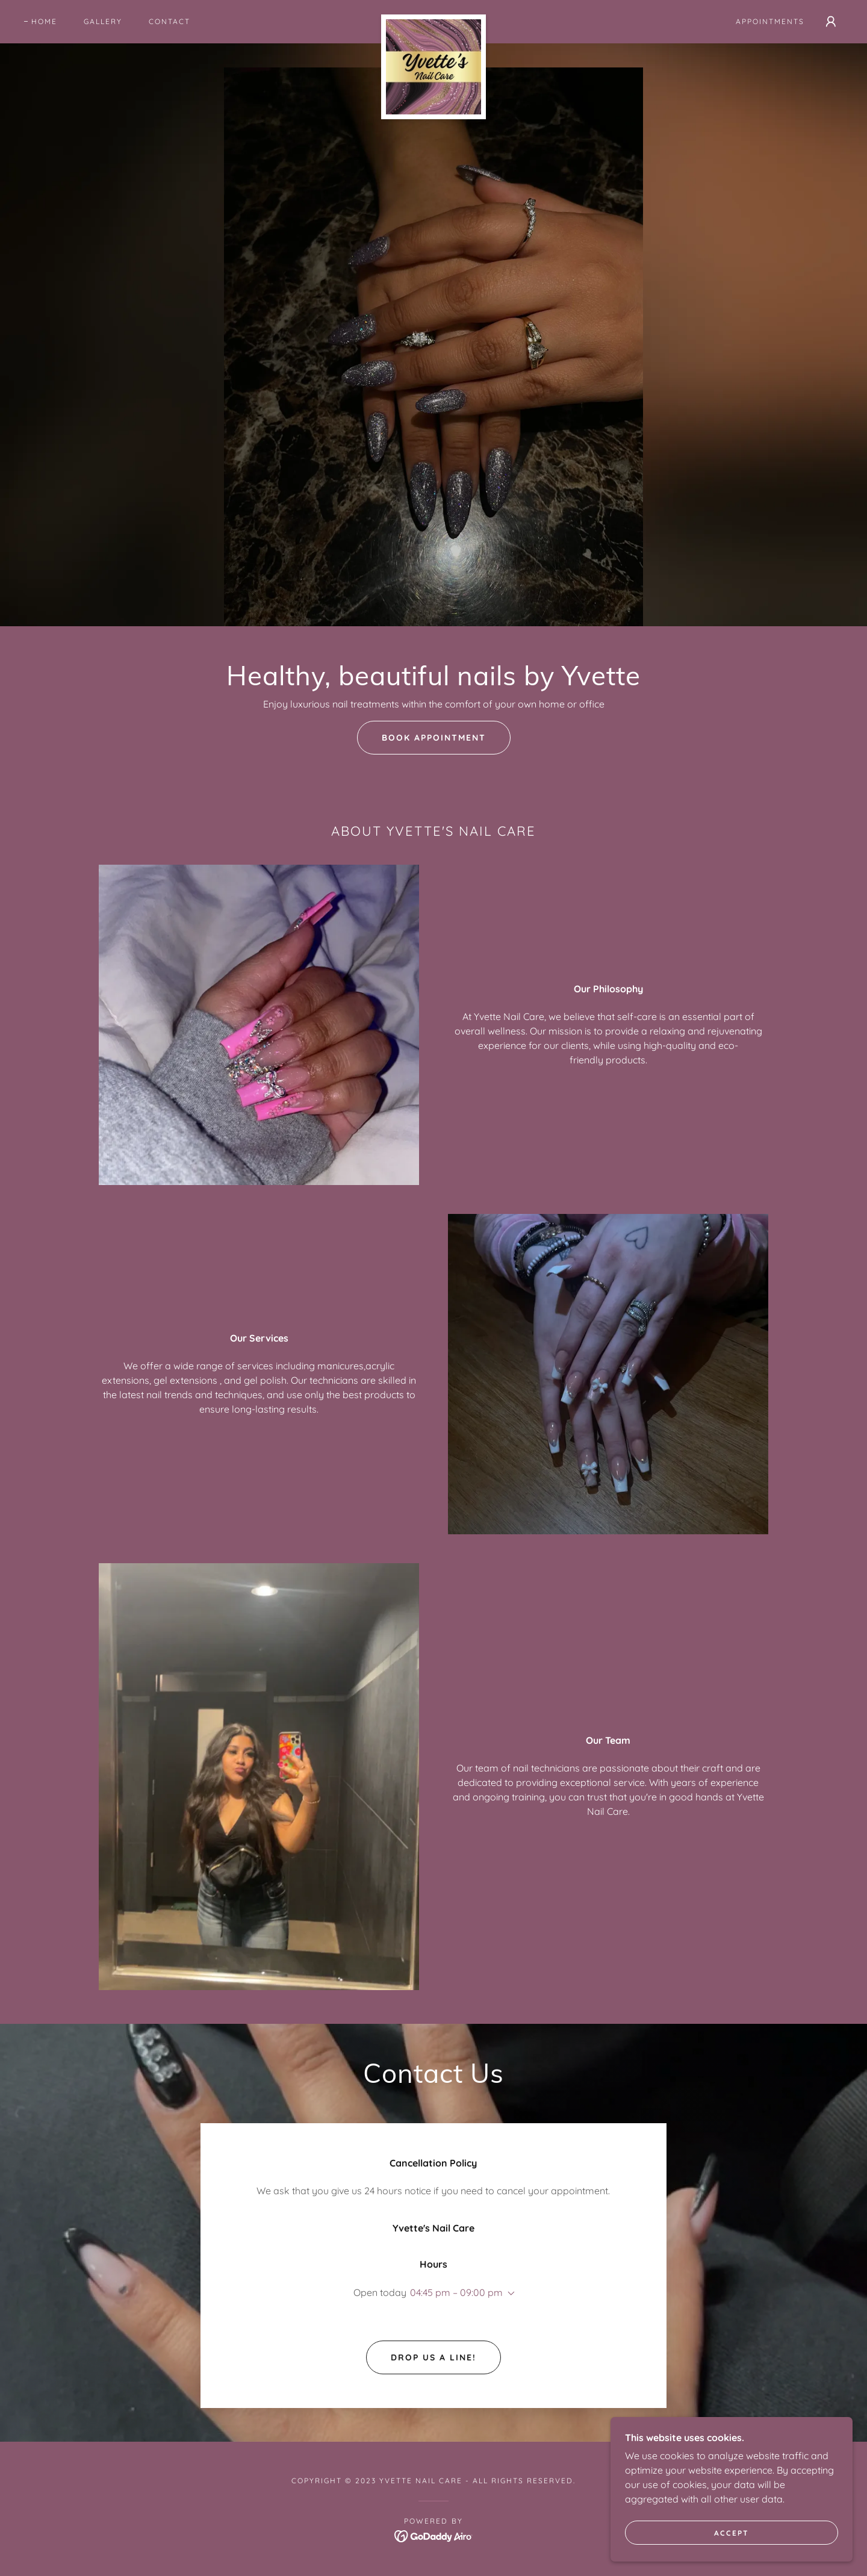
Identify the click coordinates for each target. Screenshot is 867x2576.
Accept (732, 2532)
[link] (433, 19)
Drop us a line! (433, 2357)
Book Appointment (434, 737)
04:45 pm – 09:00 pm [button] (456, 2292)
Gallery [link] (103, 21)
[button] (831, 22)
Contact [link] (169, 21)
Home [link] (44, 21)
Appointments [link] (770, 21)
